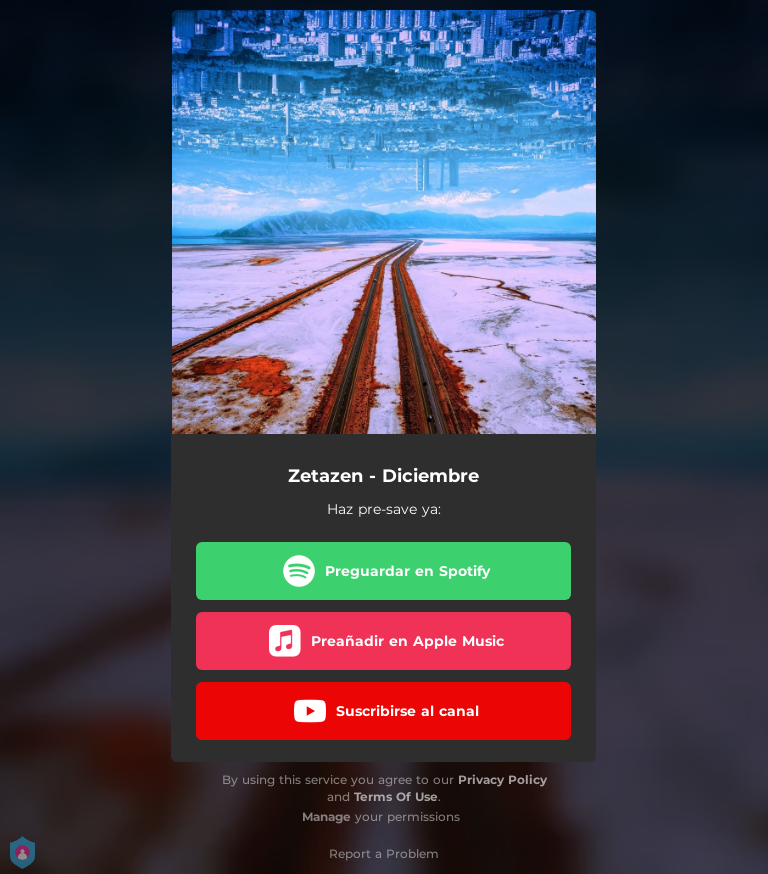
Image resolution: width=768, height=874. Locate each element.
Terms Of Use (396, 796)
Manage (326, 816)
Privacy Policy (502, 779)
